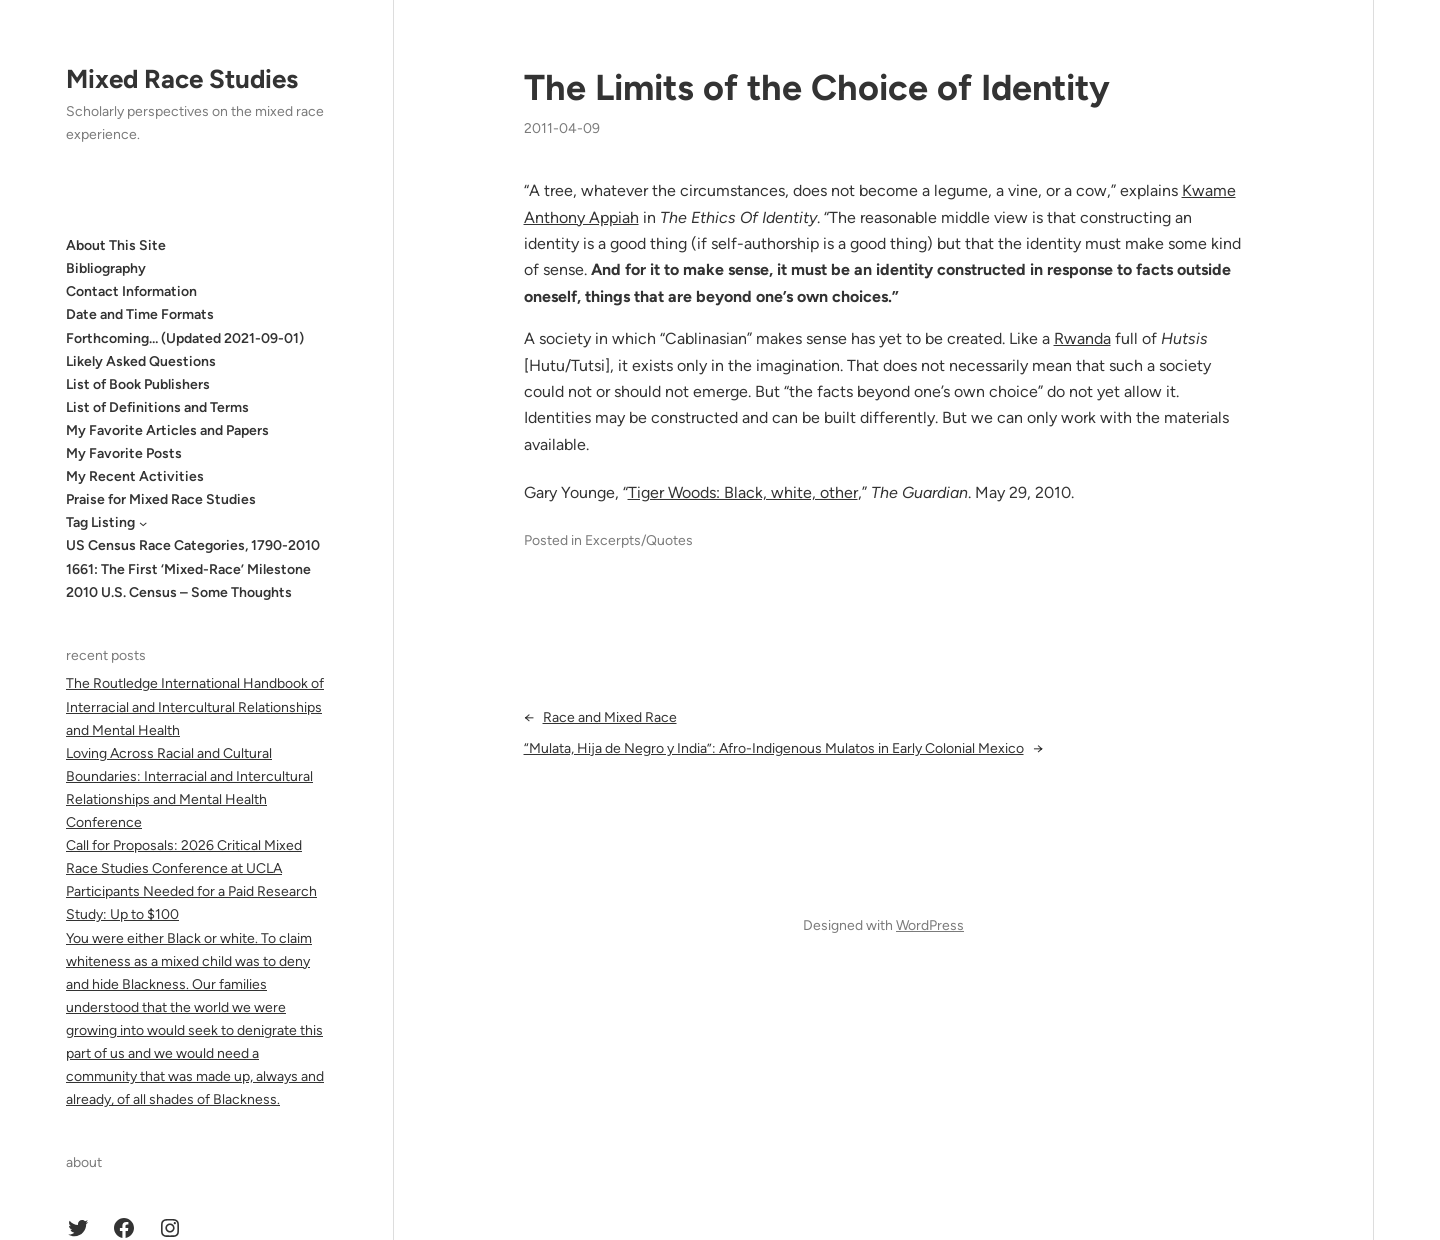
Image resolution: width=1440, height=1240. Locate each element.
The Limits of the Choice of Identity (817, 87)
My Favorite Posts (124, 453)
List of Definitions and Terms (157, 407)
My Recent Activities (135, 476)
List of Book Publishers (138, 384)
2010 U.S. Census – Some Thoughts (179, 592)
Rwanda (1082, 338)
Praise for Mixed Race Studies (161, 499)
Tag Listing (100, 522)
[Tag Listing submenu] (143, 523)
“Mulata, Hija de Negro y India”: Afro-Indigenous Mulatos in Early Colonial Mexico (774, 748)
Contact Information (131, 291)
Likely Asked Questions (141, 361)
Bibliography (106, 268)
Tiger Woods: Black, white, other (743, 492)
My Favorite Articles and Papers (167, 430)
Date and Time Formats (140, 314)
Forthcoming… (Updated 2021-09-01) (185, 338)
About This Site (116, 245)
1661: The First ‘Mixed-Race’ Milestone (188, 569)
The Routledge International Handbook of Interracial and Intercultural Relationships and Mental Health (195, 706)
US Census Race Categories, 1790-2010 (193, 545)
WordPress (930, 925)
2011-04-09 (562, 128)
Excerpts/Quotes (639, 540)
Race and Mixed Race (610, 717)
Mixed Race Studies (182, 79)
